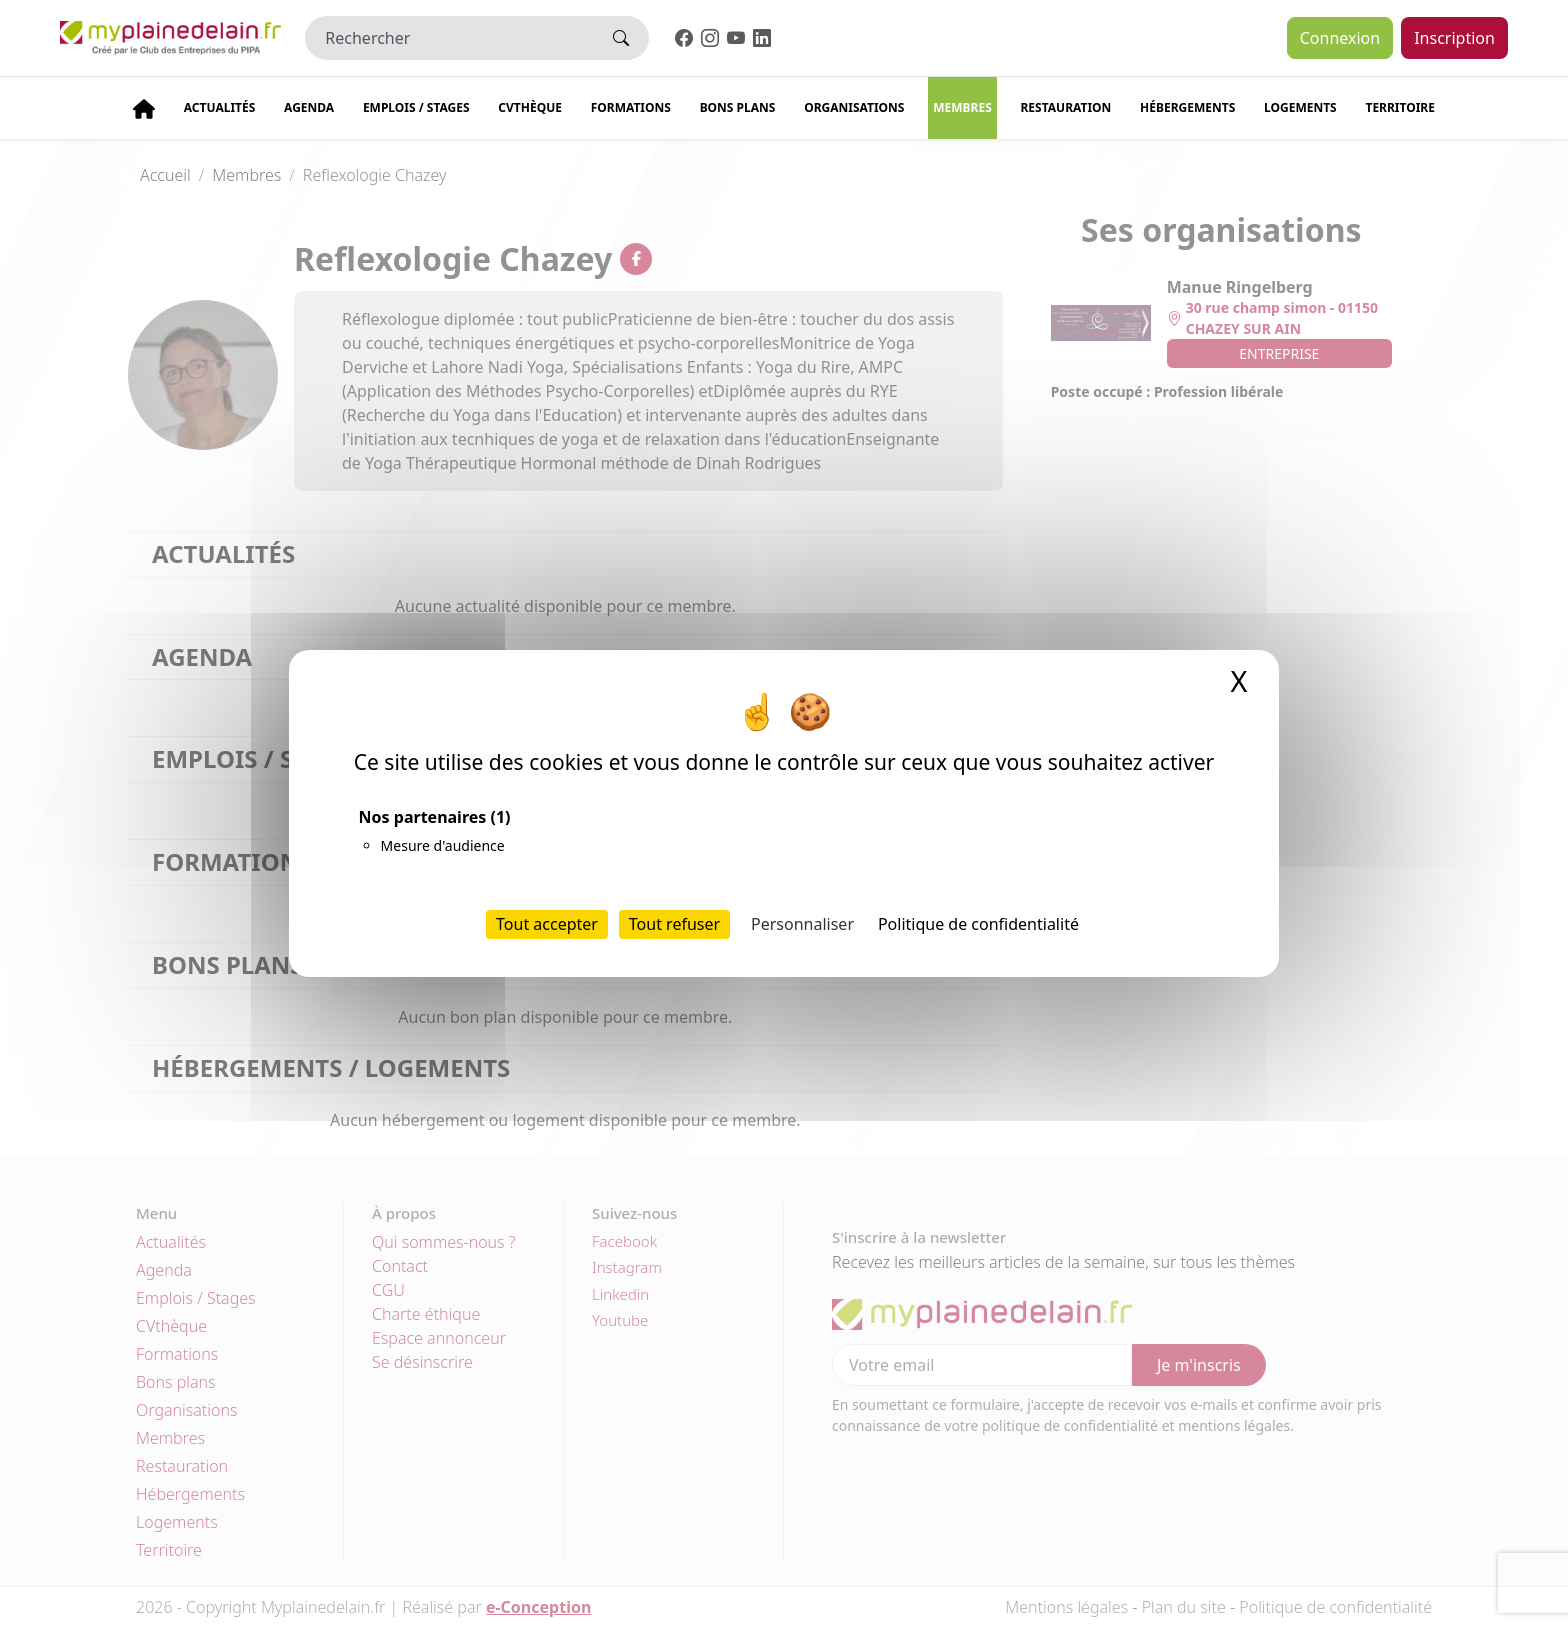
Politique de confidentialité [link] (978, 924)
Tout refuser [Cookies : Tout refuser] (674, 924)
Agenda (309, 107)
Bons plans (738, 107)
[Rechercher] (449, 38)
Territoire (1400, 107)
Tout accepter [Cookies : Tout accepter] (547, 924)
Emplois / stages (416, 107)
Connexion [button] (1340, 38)
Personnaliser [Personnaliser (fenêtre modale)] (802, 924)
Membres (962, 107)
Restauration (1065, 107)
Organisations (854, 107)
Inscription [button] (1454, 38)
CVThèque (530, 107)
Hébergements (1187, 107)
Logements (1300, 107)
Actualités (220, 107)
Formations (631, 107)
